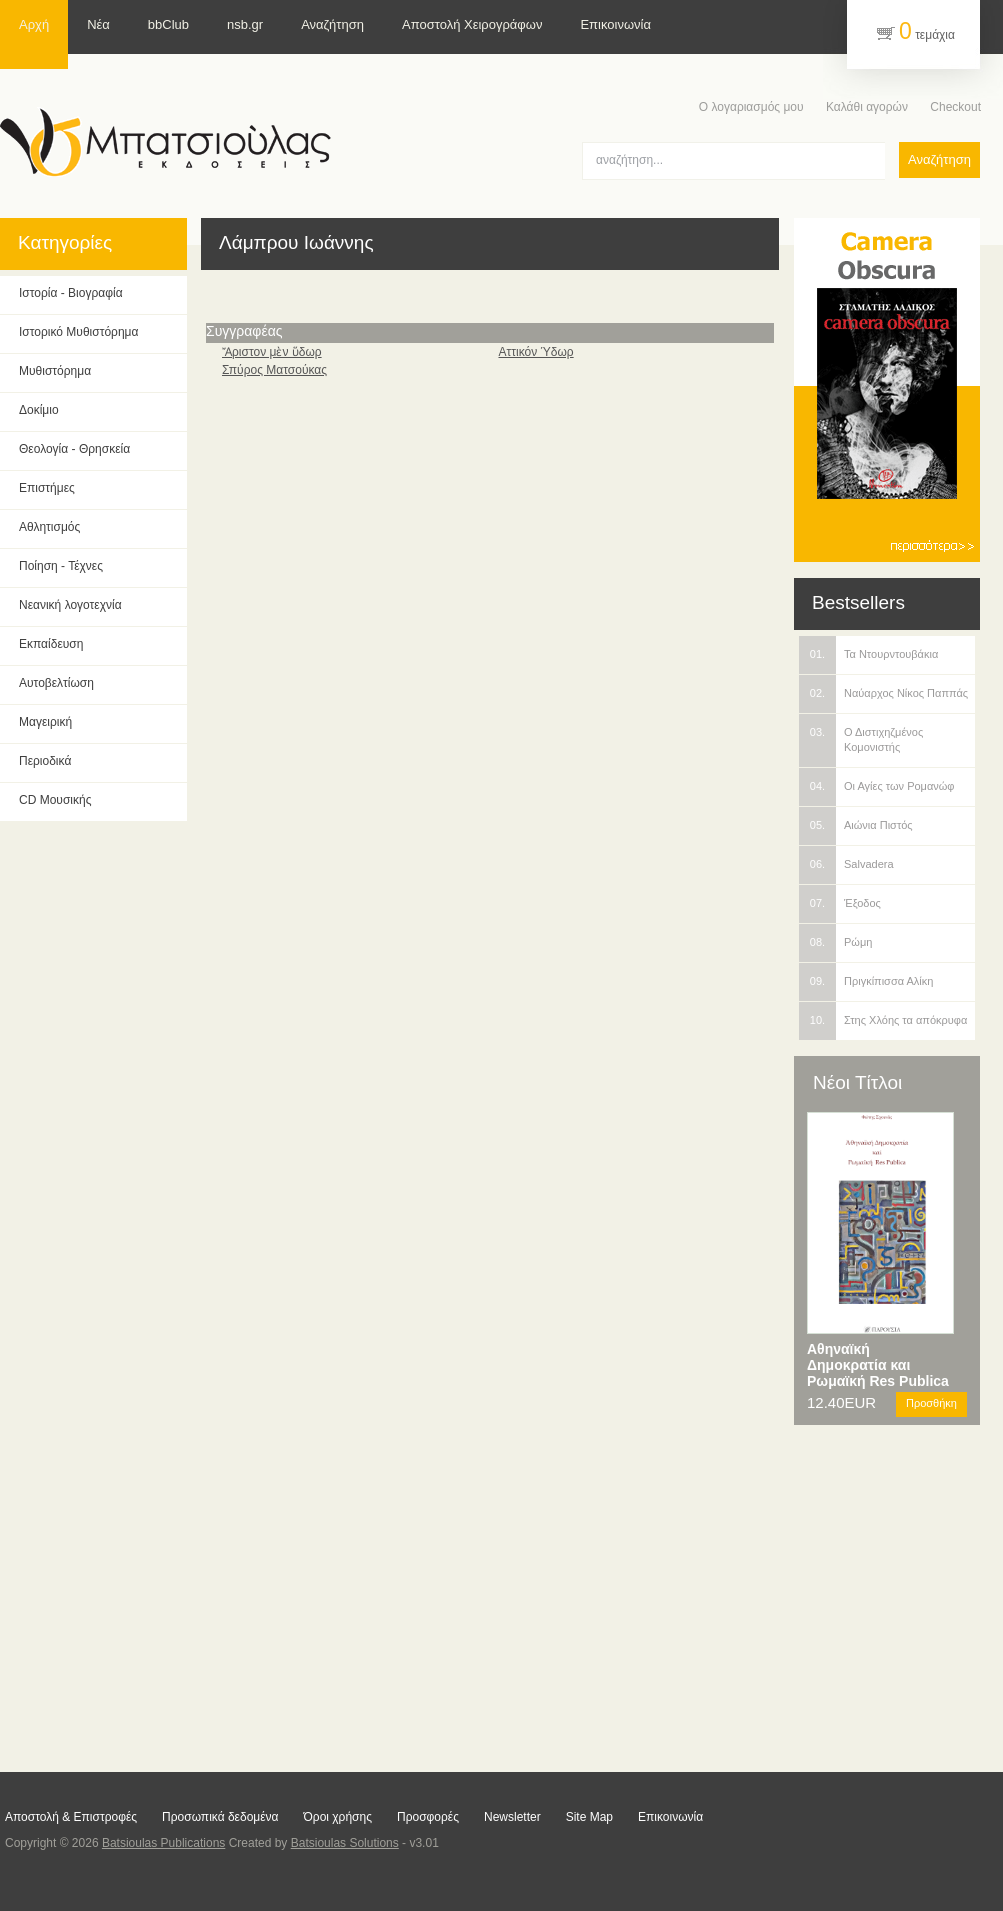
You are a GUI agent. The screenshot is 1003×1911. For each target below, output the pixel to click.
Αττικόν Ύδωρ (535, 352)
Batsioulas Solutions (345, 1843)
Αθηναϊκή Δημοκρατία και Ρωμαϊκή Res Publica (878, 1365)
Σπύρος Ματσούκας (274, 370)
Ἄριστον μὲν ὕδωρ (272, 352)
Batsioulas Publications (163, 1843)
